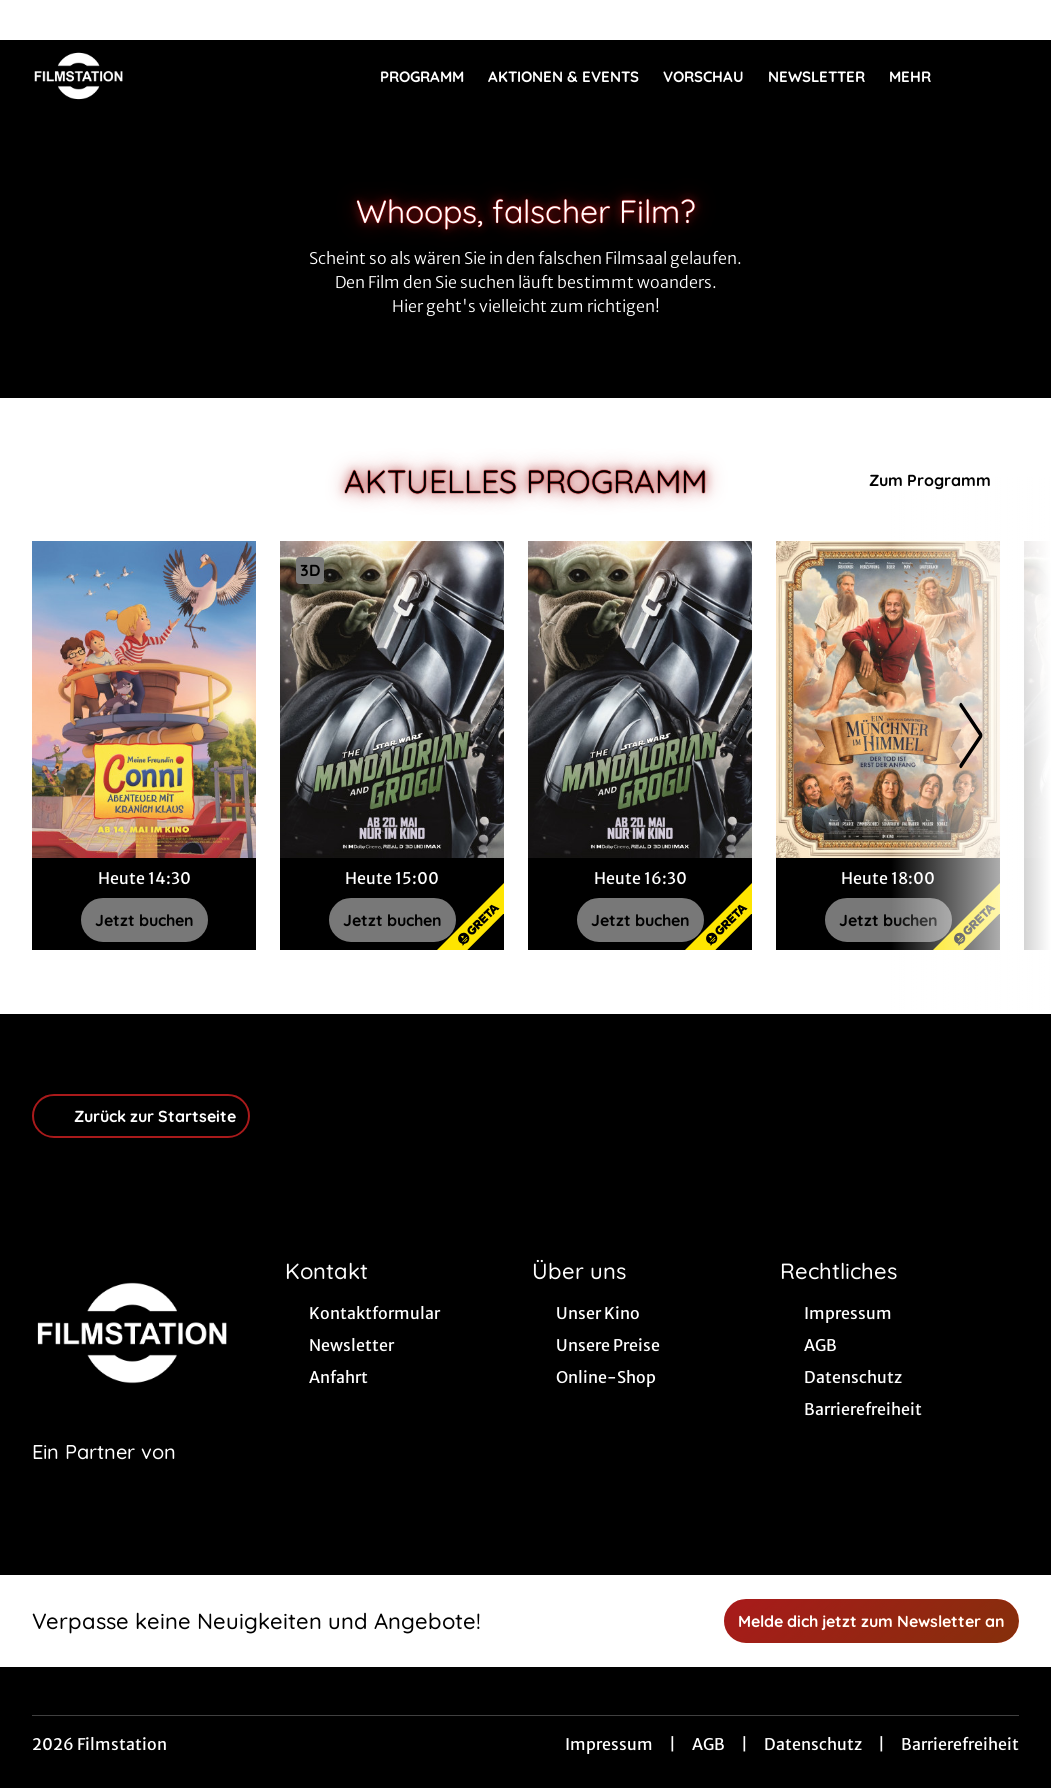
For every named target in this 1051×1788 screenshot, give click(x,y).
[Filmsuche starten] (999, 76)
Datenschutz (813, 1744)
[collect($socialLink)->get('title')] (36, 20)
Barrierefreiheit (960, 1744)
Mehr (922, 77)
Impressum (609, 1744)
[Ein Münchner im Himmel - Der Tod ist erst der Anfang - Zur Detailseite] (888, 699)
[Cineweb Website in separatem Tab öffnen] (104, 1477)
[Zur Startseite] (172, 76)
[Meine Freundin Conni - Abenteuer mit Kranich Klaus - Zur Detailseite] (144, 699)
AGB (708, 1744)
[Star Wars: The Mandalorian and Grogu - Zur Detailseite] (392, 699)
